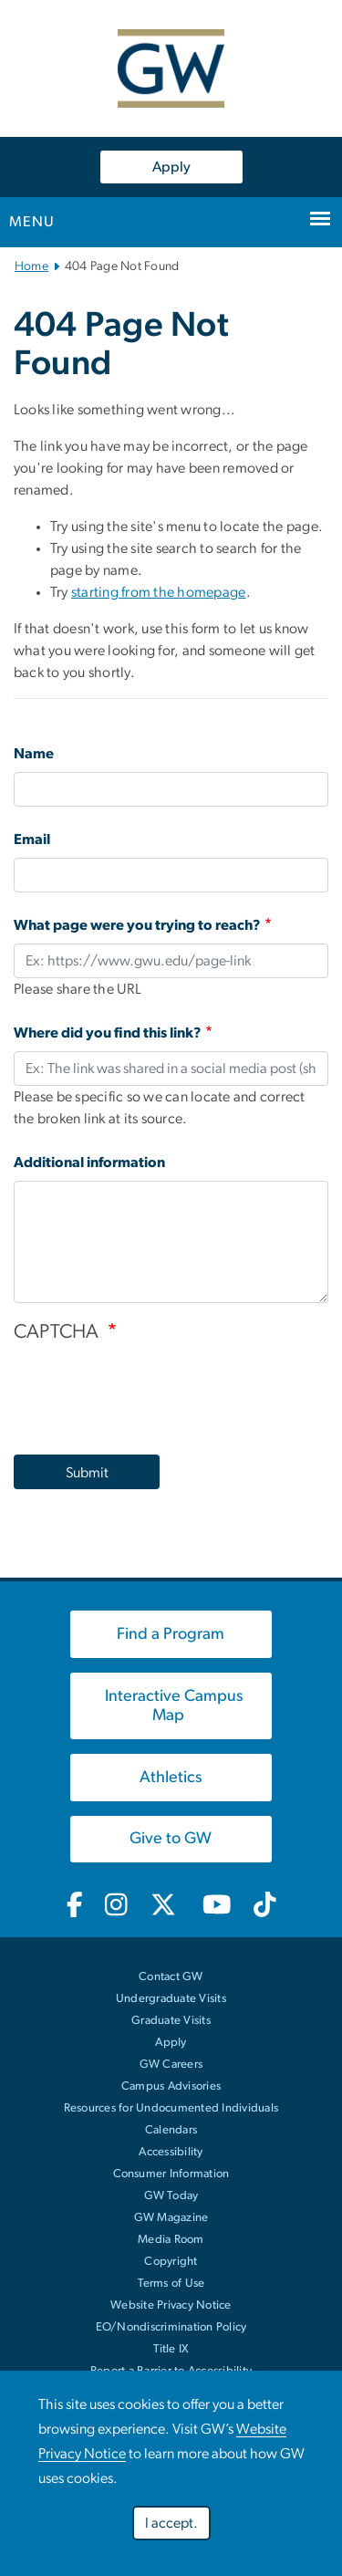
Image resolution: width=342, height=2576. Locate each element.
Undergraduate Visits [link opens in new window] (171, 1999)
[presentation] (152, 1389)
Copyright (170, 2262)
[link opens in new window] (171, 1634)
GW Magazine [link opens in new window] (171, 2218)
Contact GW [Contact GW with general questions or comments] (171, 1977)
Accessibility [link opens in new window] (170, 2152)
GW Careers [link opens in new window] (171, 2064)
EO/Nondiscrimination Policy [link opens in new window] (171, 2327)
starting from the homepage (158, 592)
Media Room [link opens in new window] (171, 2240)
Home (31, 266)
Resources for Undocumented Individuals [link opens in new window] (171, 2108)
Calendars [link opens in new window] (171, 2130)
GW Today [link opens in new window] (171, 2196)
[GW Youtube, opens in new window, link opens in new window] (217, 1906)
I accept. (171, 2523)
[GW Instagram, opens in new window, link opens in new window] (116, 1906)
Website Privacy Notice (171, 2305)
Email (32, 839)
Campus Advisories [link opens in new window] (171, 2086)
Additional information (89, 1162)
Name (34, 753)
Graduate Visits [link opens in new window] (171, 2021)
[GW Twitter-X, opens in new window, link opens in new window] (165, 1906)
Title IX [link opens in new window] (171, 2349)
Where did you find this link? (108, 1033)
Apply (171, 167)
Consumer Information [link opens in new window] (171, 2174)
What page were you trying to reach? (137, 925)
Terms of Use (171, 2283)
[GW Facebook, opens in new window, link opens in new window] (74, 1906)
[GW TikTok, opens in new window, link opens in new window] (265, 1906)
